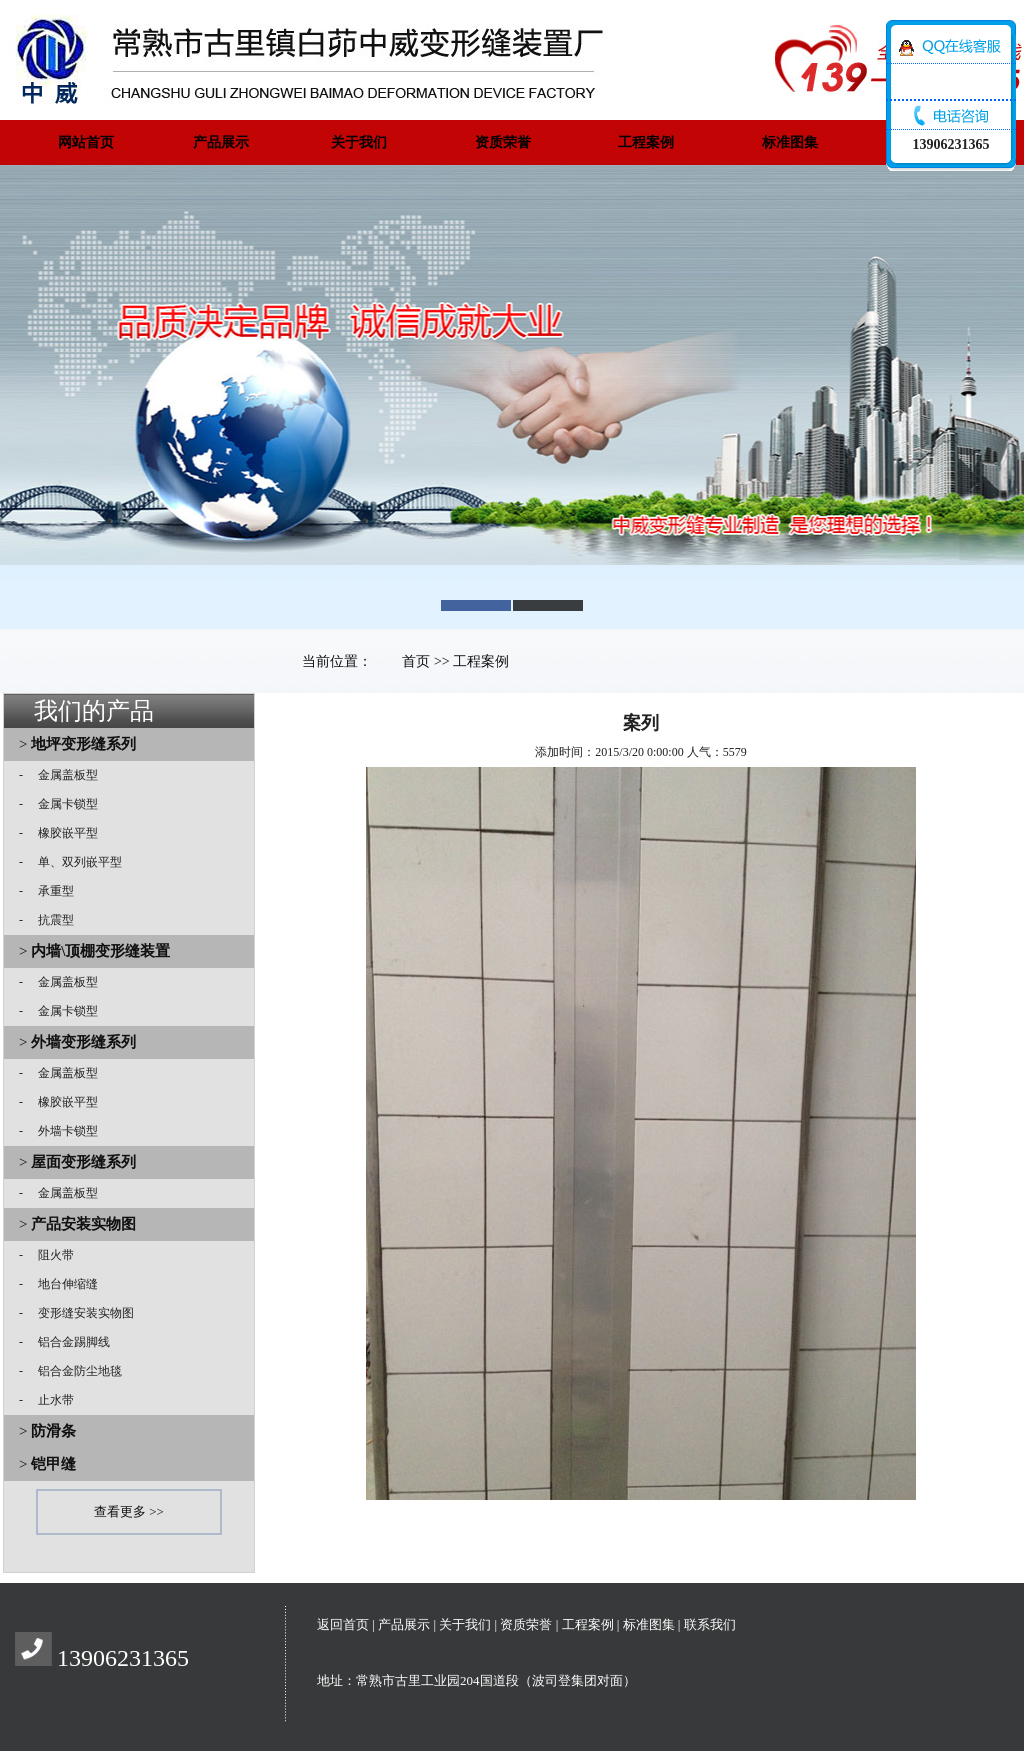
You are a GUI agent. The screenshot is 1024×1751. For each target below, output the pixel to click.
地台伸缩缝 (62, 1284)
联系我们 (710, 1624)
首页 (416, 661)
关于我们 (359, 142)
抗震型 (50, 920)
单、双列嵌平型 (74, 862)
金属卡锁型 (62, 804)
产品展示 (221, 142)
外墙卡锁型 (62, 1131)
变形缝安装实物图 (80, 1313)
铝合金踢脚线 (68, 1342)
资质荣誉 (503, 142)
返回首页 (343, 1624)
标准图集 (790, 142)
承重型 (50, 891)
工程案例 (646, 142)
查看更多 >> (129, 1511)
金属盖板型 (62, 775)
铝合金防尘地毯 (74, 1371)
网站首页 (86, 142)
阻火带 (50, 1255)
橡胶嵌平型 (62, 833)
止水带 (50, 1400)
